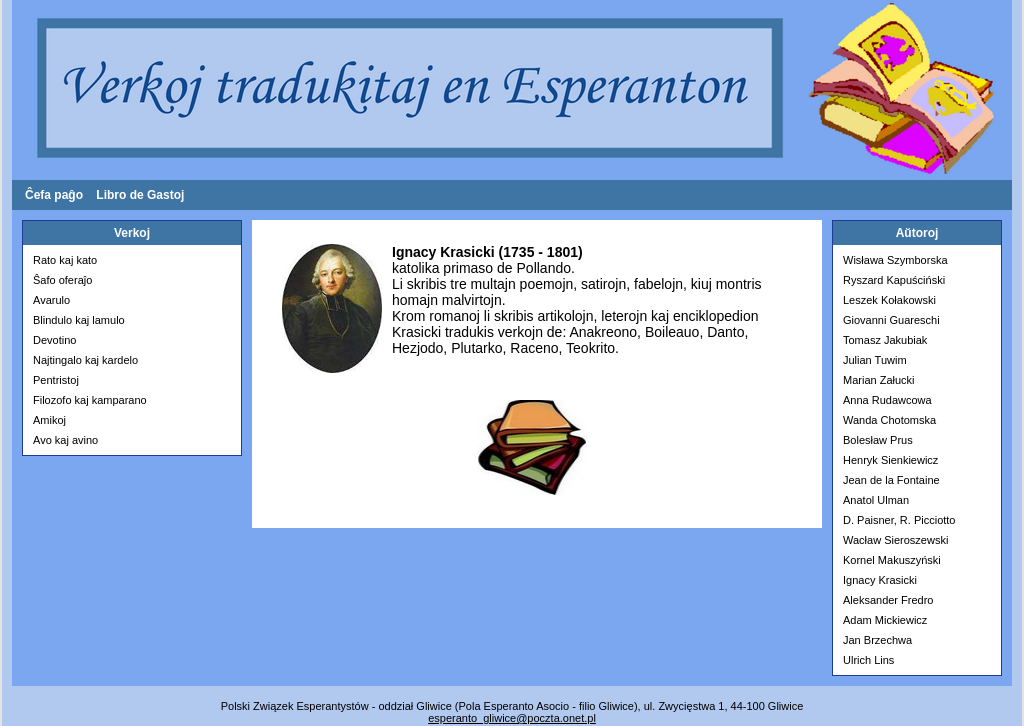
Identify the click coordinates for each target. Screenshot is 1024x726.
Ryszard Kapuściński (894, 280)
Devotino (54, 340)
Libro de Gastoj (140, 195)
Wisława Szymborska (895, 260)
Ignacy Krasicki (880, 580)
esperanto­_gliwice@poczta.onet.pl (512, 718)
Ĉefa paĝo (54, 195)
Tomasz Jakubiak (885, 340)
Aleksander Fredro (888, 600)
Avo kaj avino (65, 440)
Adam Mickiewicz (885, 620)
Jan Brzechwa (877, 640)
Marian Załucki (879, 380)
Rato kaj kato (65, 260)
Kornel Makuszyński (892, 560)
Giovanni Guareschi (891, 320)
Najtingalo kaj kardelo (85, 360)
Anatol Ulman (876, 500)
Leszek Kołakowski (889, 300)
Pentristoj (56, 380)
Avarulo (51, 300)
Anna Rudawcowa (887, 400)
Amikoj (49, 420)
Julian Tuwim (875, 360)
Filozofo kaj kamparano (90, 400)
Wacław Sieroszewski (895, 540)
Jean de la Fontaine (891, 480)
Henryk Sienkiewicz (890, 460)
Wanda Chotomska (889, 420)
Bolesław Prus (878, 440)
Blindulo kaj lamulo (79, 320)
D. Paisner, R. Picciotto (899, 520)
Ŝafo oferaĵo (62, 280)
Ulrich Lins (868, 660)
